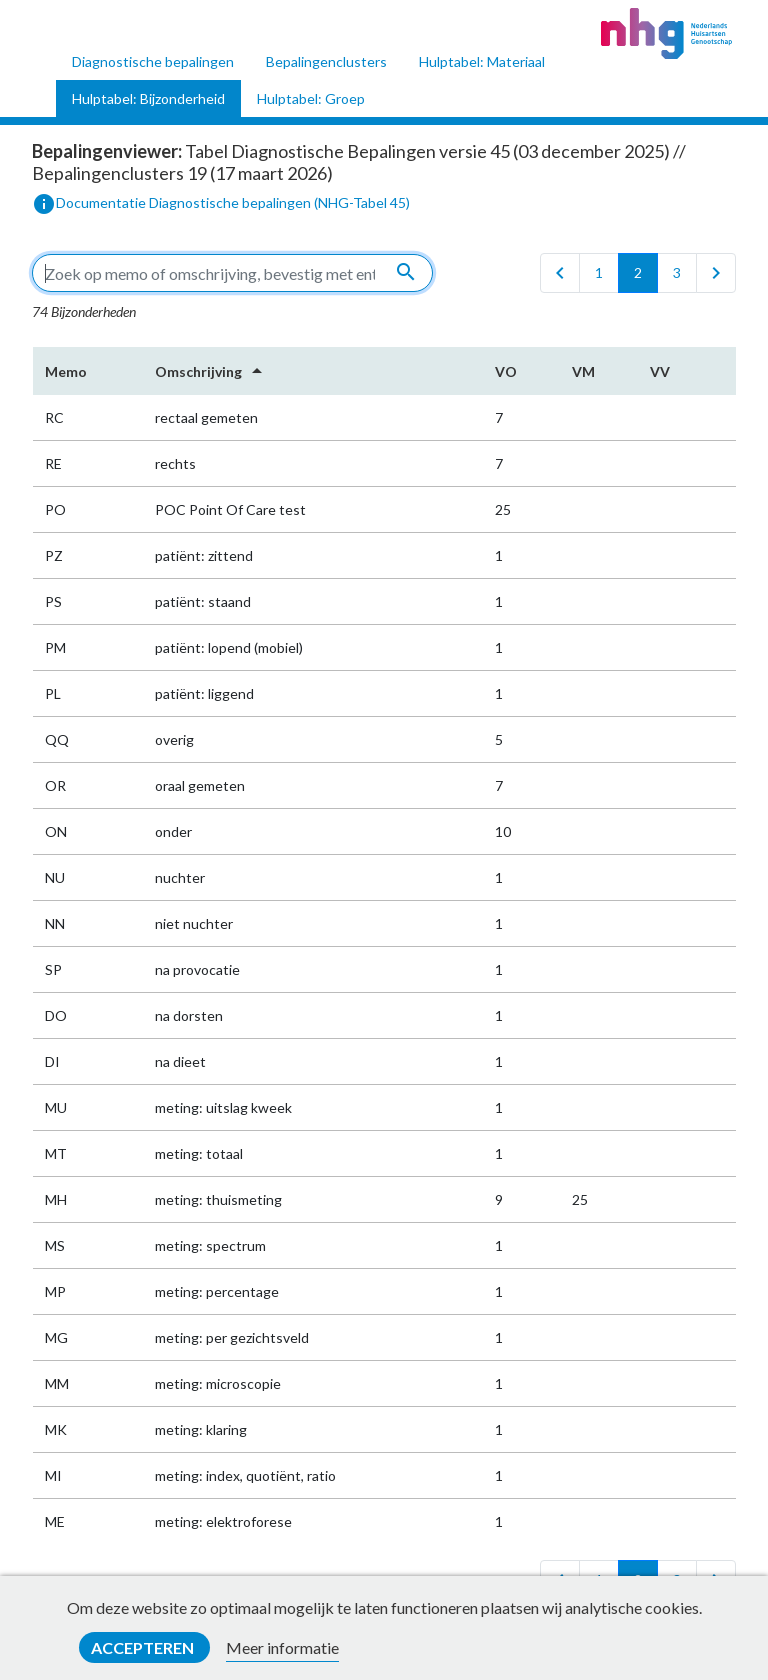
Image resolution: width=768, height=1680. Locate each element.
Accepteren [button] (144, 1647)
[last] (716, 273)
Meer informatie (282, 1647)
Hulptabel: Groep (311, 98)
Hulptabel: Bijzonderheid (148, 98)
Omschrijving (212, 371)
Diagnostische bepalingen (153, 61)
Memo (66, 371)
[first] (560, 273)
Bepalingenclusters (326, 61)
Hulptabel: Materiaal (482, 61)
